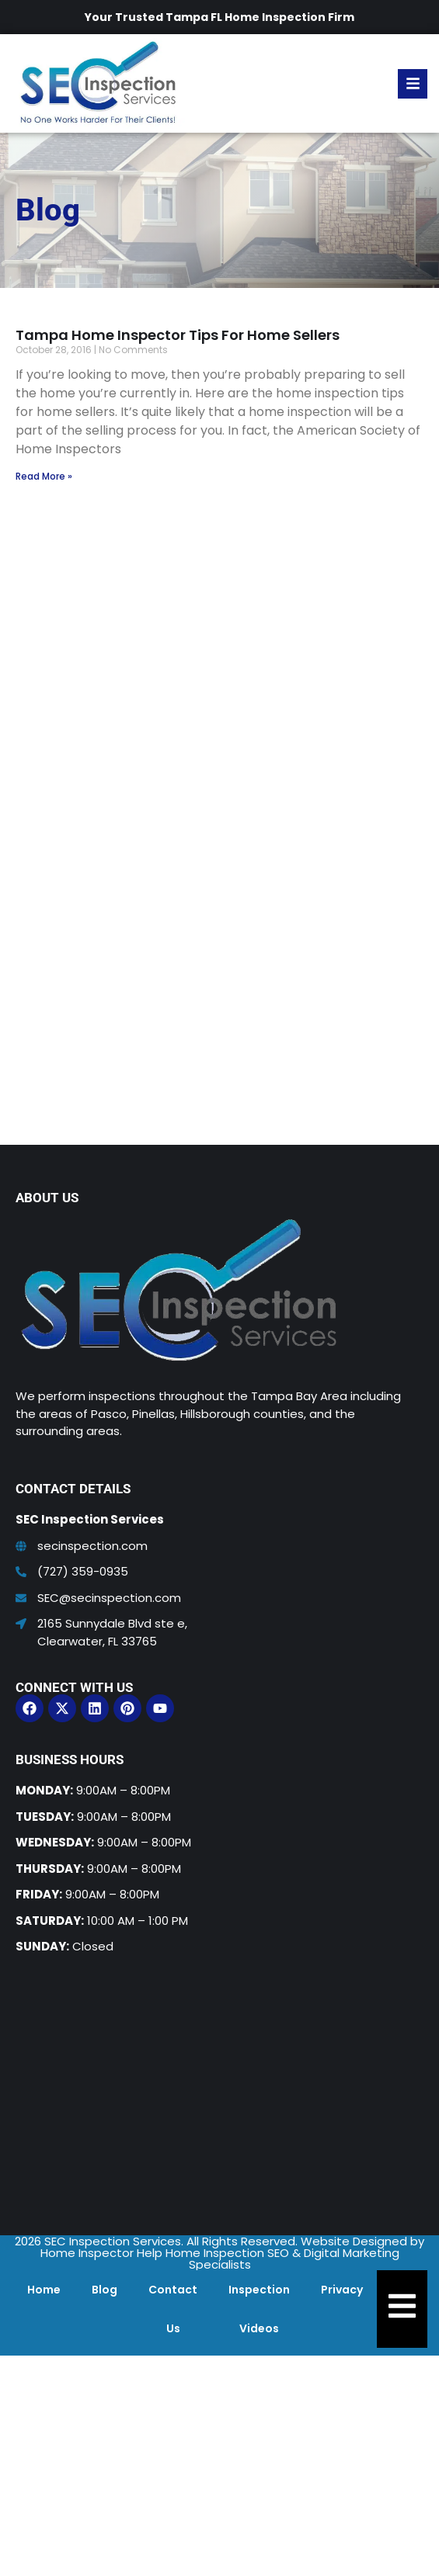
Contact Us (172, 2309)
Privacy (342, 2289)
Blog (104, 2289)
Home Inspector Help (101, 2253)
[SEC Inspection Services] (219, 2087)
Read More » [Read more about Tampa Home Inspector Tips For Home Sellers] (44, 476)
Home (44, 2289)
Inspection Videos (259, 2309)
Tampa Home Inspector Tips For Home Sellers (178, 335)
